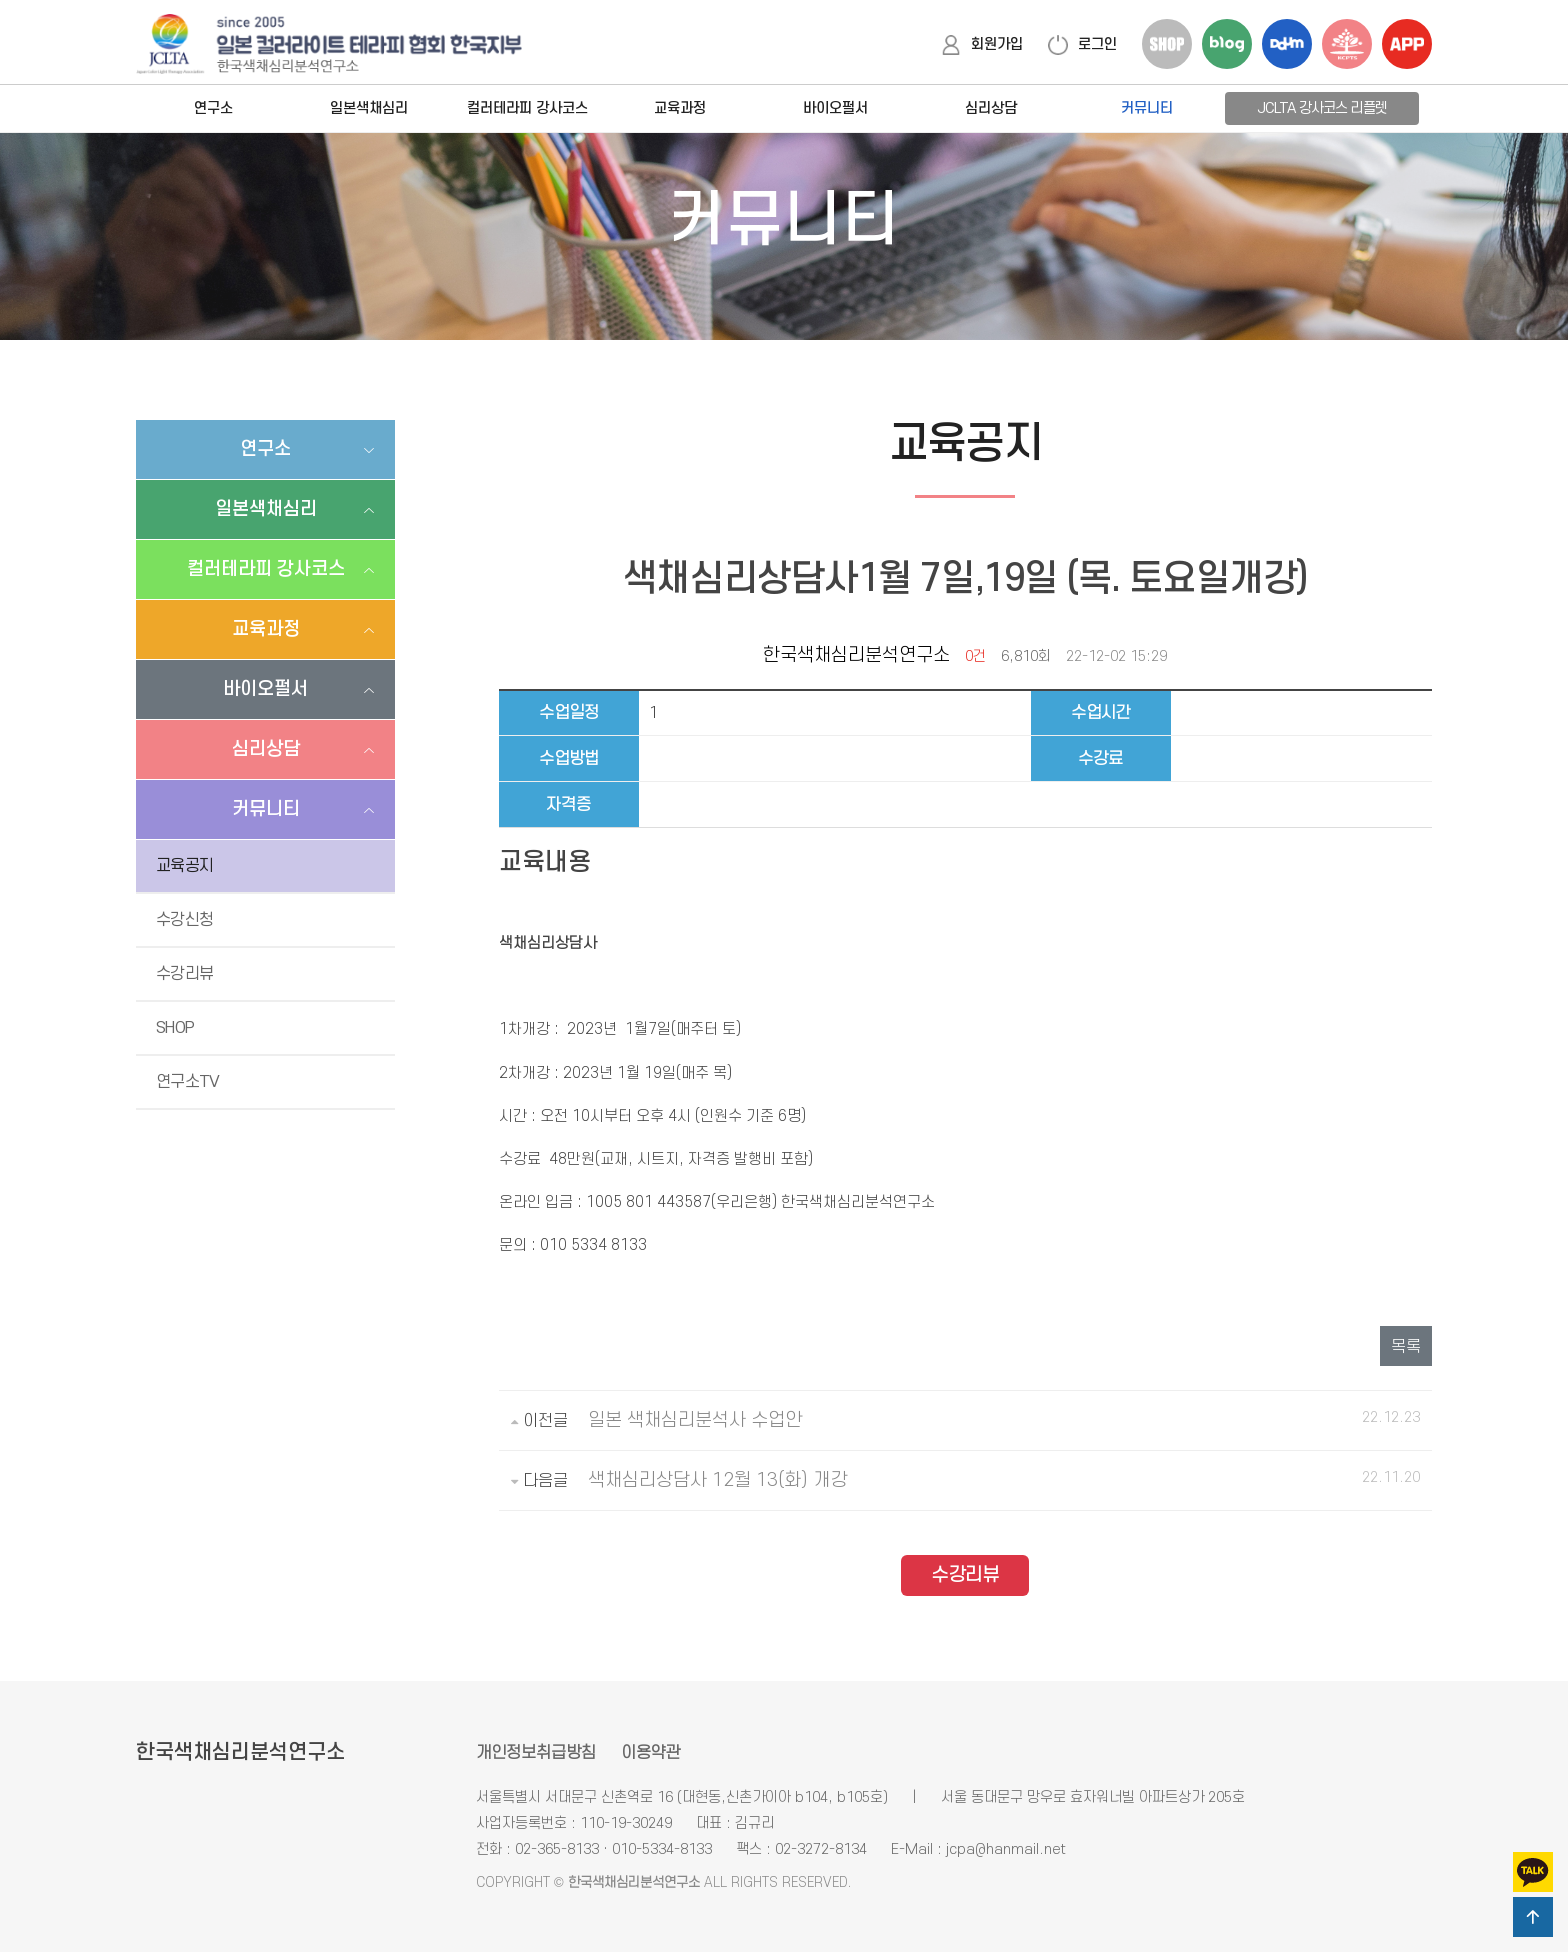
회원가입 (982, 44)
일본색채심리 (369, 108)
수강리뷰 (184, 974)
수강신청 (184, 920)
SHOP (175, 1028)
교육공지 (184, 866)
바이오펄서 (835, 108)
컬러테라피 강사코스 (527, 108)
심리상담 (991, 108)
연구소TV (188, 1082)
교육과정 (680, 108)
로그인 (1082, 44)
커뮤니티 (1147, 108)
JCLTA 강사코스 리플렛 (1322, 108)
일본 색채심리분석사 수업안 (695, 1420)
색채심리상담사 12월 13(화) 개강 (717, 1480)
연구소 (213, 108)
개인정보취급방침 (536, 1753)
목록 (1406, 1347)
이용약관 (651, 1753)
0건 (975, 656)
